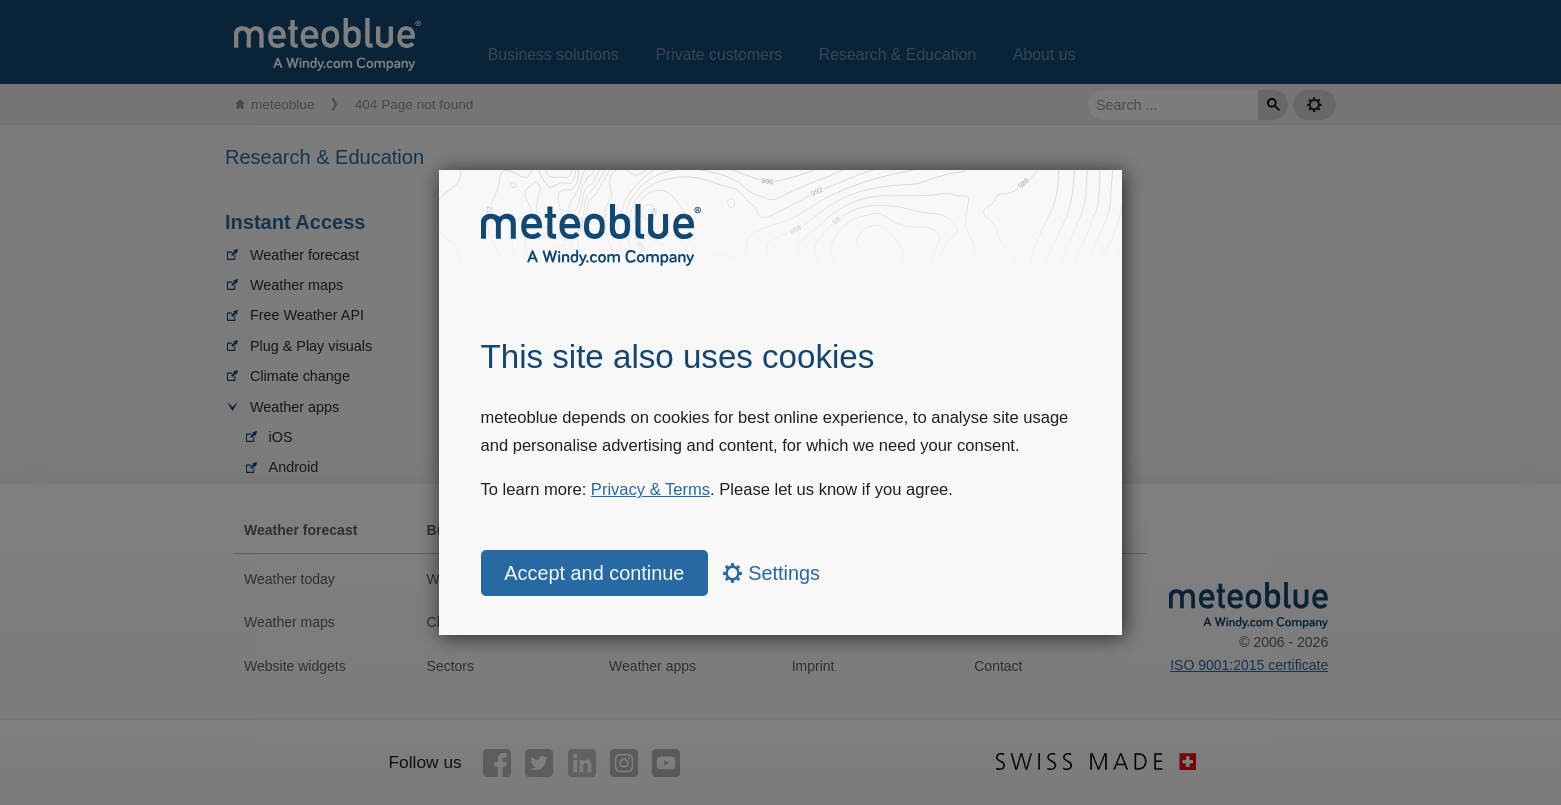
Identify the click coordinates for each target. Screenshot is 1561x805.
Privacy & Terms (650, 489)
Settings (771, 573)
